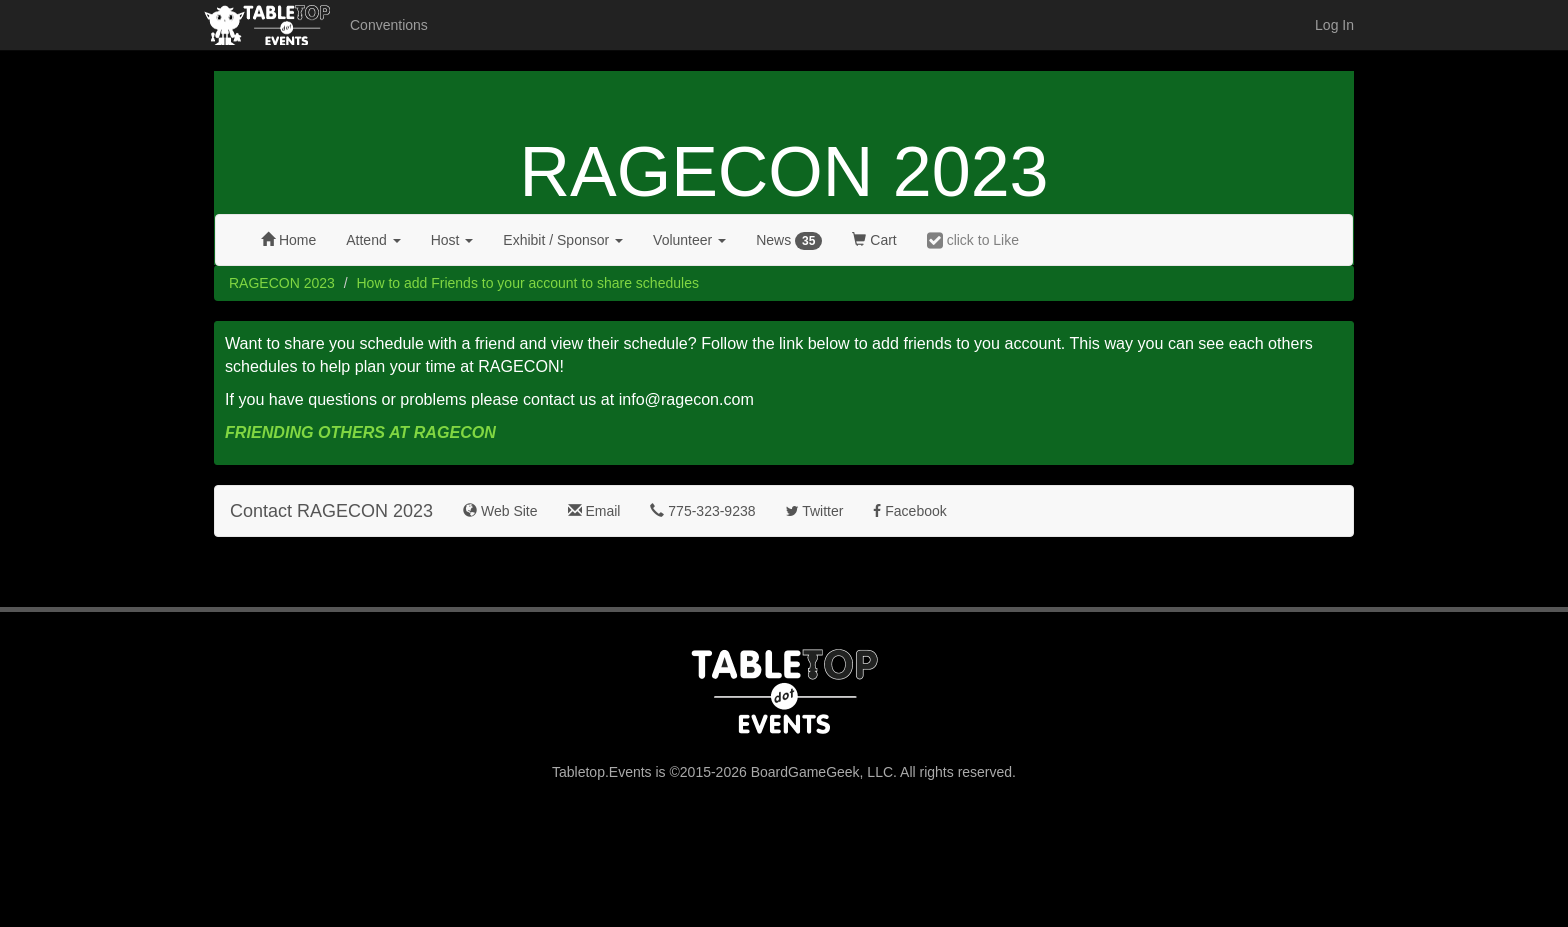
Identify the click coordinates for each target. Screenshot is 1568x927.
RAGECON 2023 (783, 172)
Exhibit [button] (563, 240)
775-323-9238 (702, 511)
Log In (1334, 25)
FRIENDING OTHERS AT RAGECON (360, 432)
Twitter (815, 511)
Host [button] (452, 240)
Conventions (389, 25)
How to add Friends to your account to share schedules (528, 283)
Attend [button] (373, 240)
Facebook (909, 511)
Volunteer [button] (689, 240)
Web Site (500, 511)
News (789, 241)
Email (594, 511)
